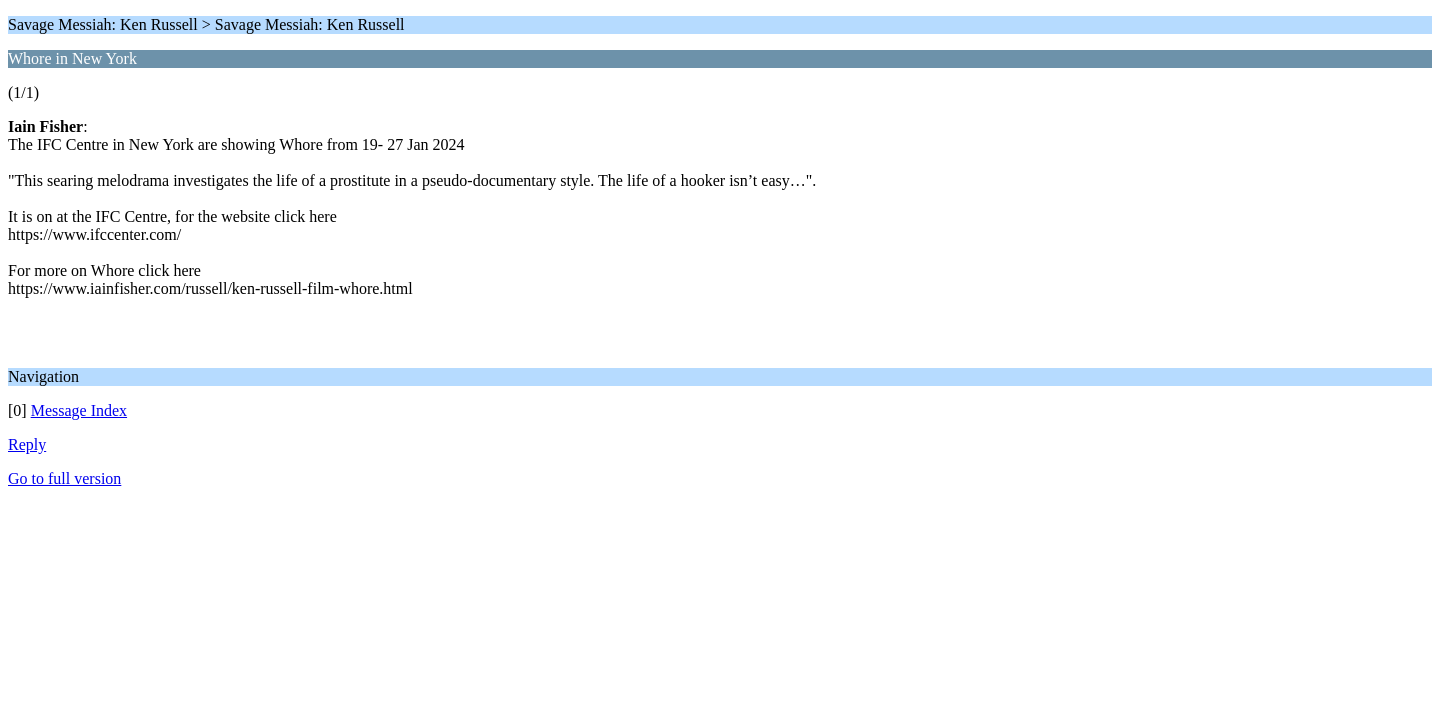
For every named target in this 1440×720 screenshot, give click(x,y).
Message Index (79, 410)
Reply (27, 444)
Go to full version (64, 478)
